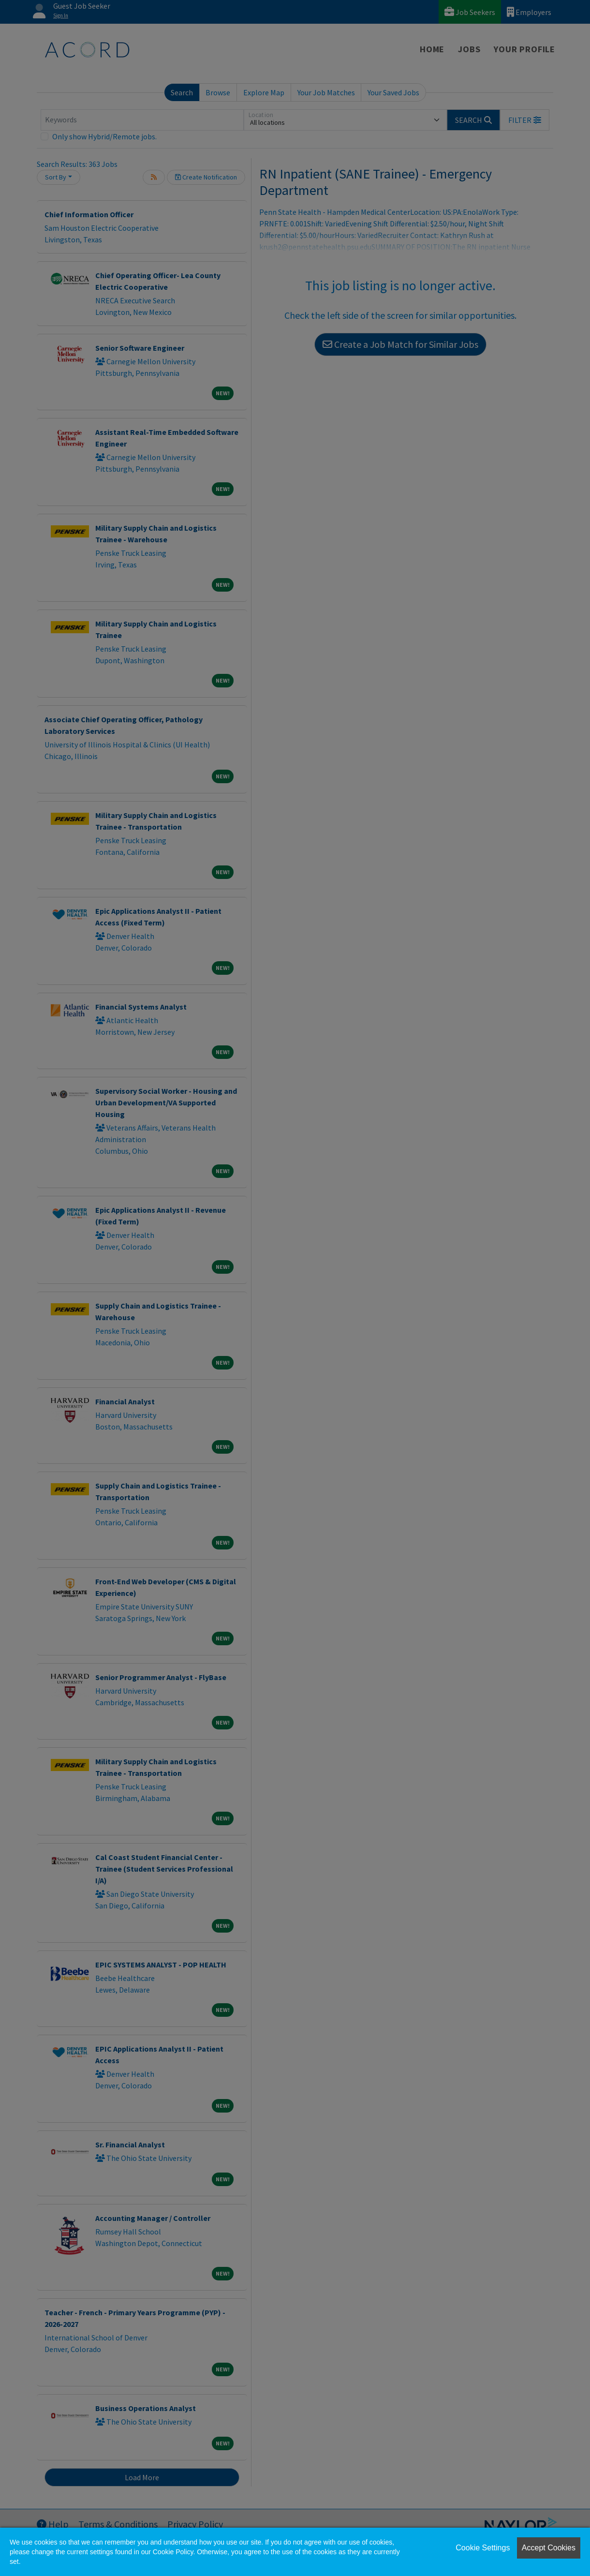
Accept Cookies (548, 2548)
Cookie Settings (483, 2548)
